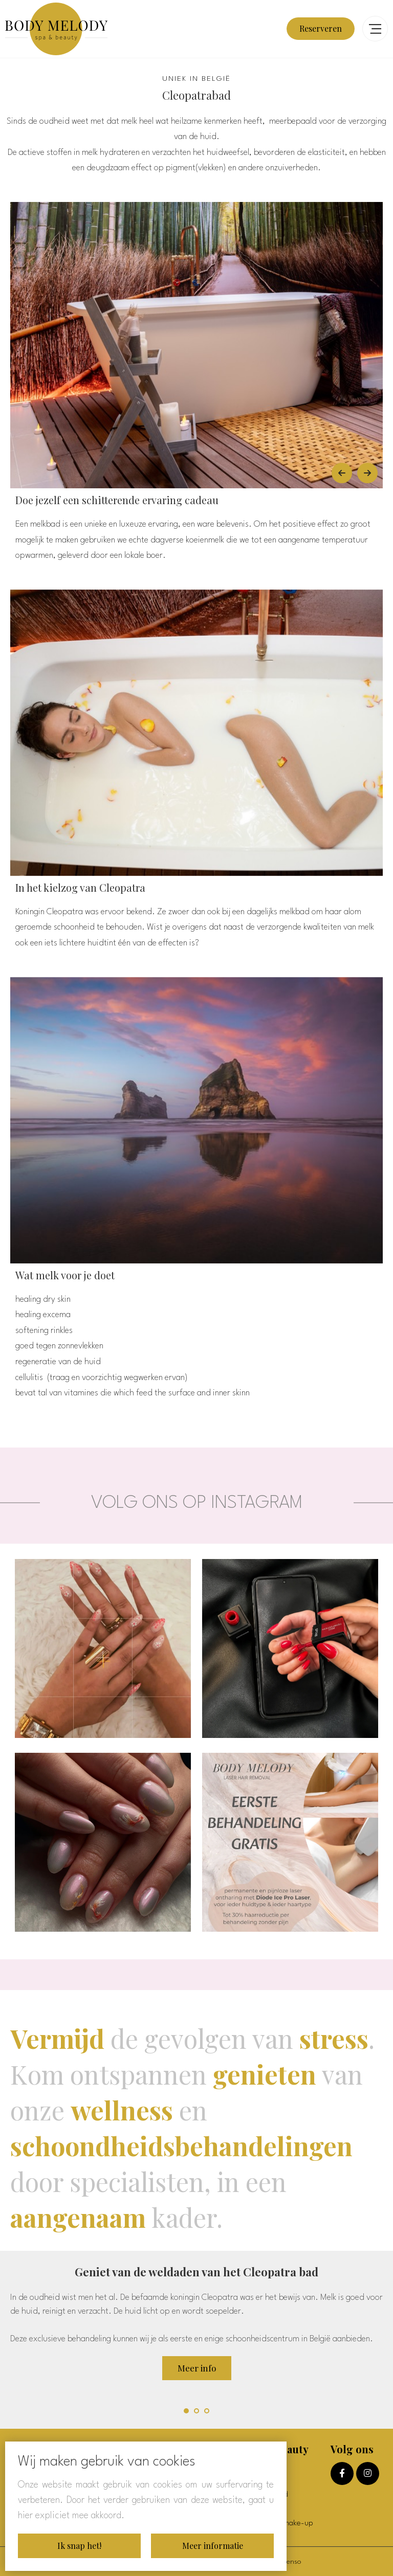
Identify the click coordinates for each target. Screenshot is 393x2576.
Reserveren (320, 28)
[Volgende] (367, 473)
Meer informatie (212, 2545)
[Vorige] (342, 473)
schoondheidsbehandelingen (181, 2146)
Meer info (197, 2368)
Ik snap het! (79, 2545)
